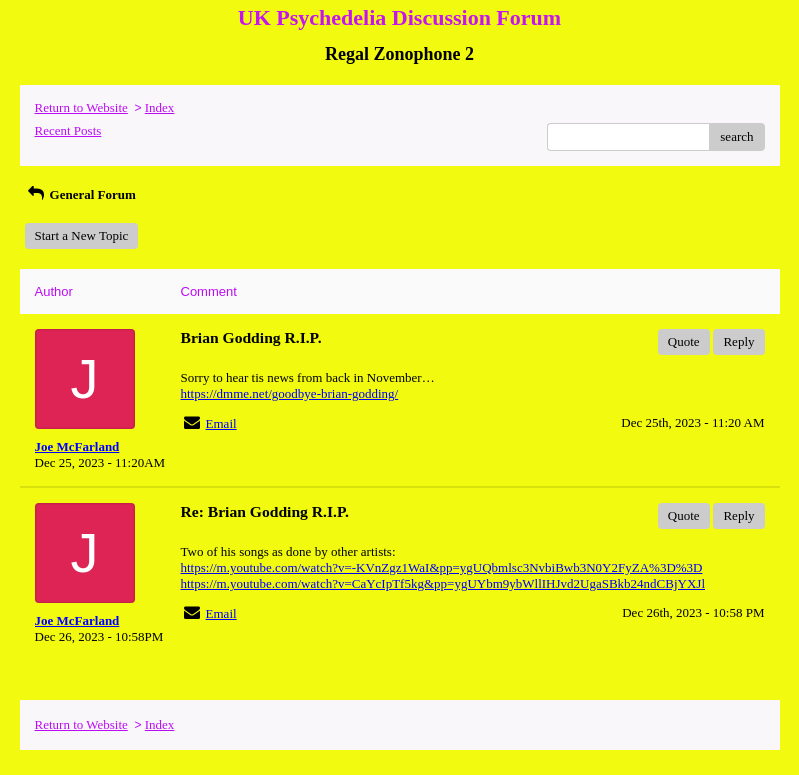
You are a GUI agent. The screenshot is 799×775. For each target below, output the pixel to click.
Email (221, 423)
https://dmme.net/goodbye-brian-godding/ (290, 393)
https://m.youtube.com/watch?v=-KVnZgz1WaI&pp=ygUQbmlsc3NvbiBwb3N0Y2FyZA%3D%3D (442, 567)
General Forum (80, 194)
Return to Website (81, 107)
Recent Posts (68, 130)
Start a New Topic (82, 235)
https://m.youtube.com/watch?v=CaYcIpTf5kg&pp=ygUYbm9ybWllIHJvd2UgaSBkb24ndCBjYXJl (443, 583)
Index (160, 107)
